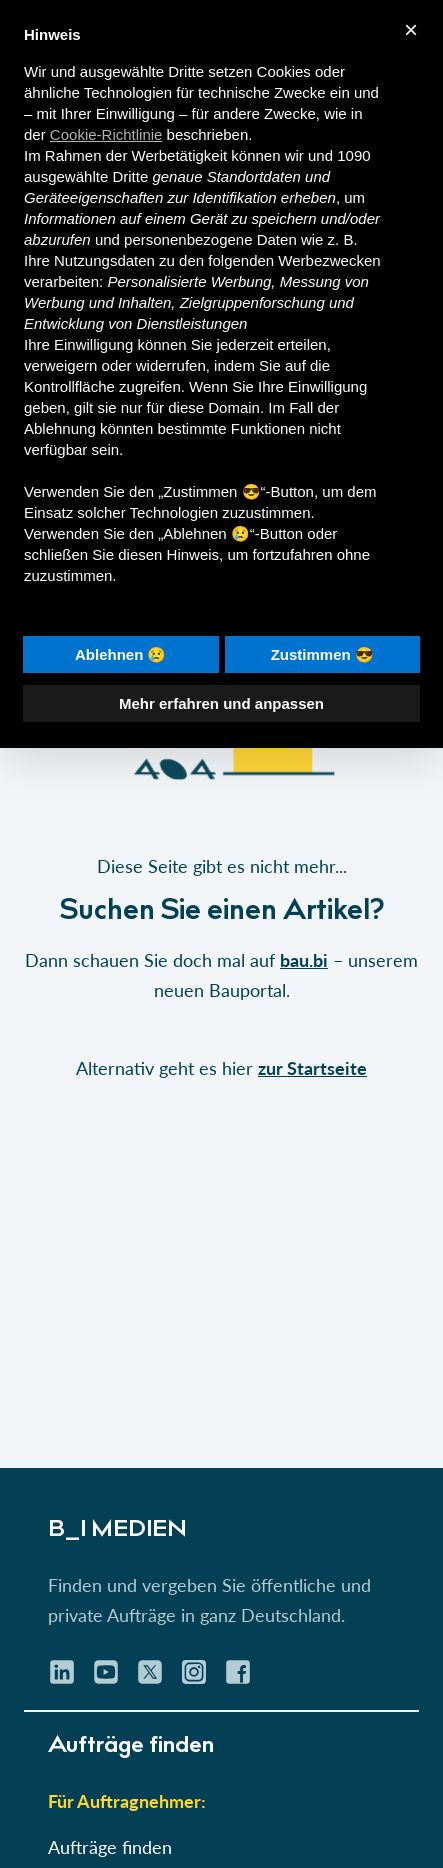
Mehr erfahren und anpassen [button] (221, 703)
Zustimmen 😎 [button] (322, 654)
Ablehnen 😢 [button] (121, 654)
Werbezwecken (329, 260)
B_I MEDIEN (117, 1531)
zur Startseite (312, 1068)
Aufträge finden (110, 1847)
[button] (221, 814)
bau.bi (304, 960)
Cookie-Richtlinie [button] (106, 134)
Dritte (130, 176)
